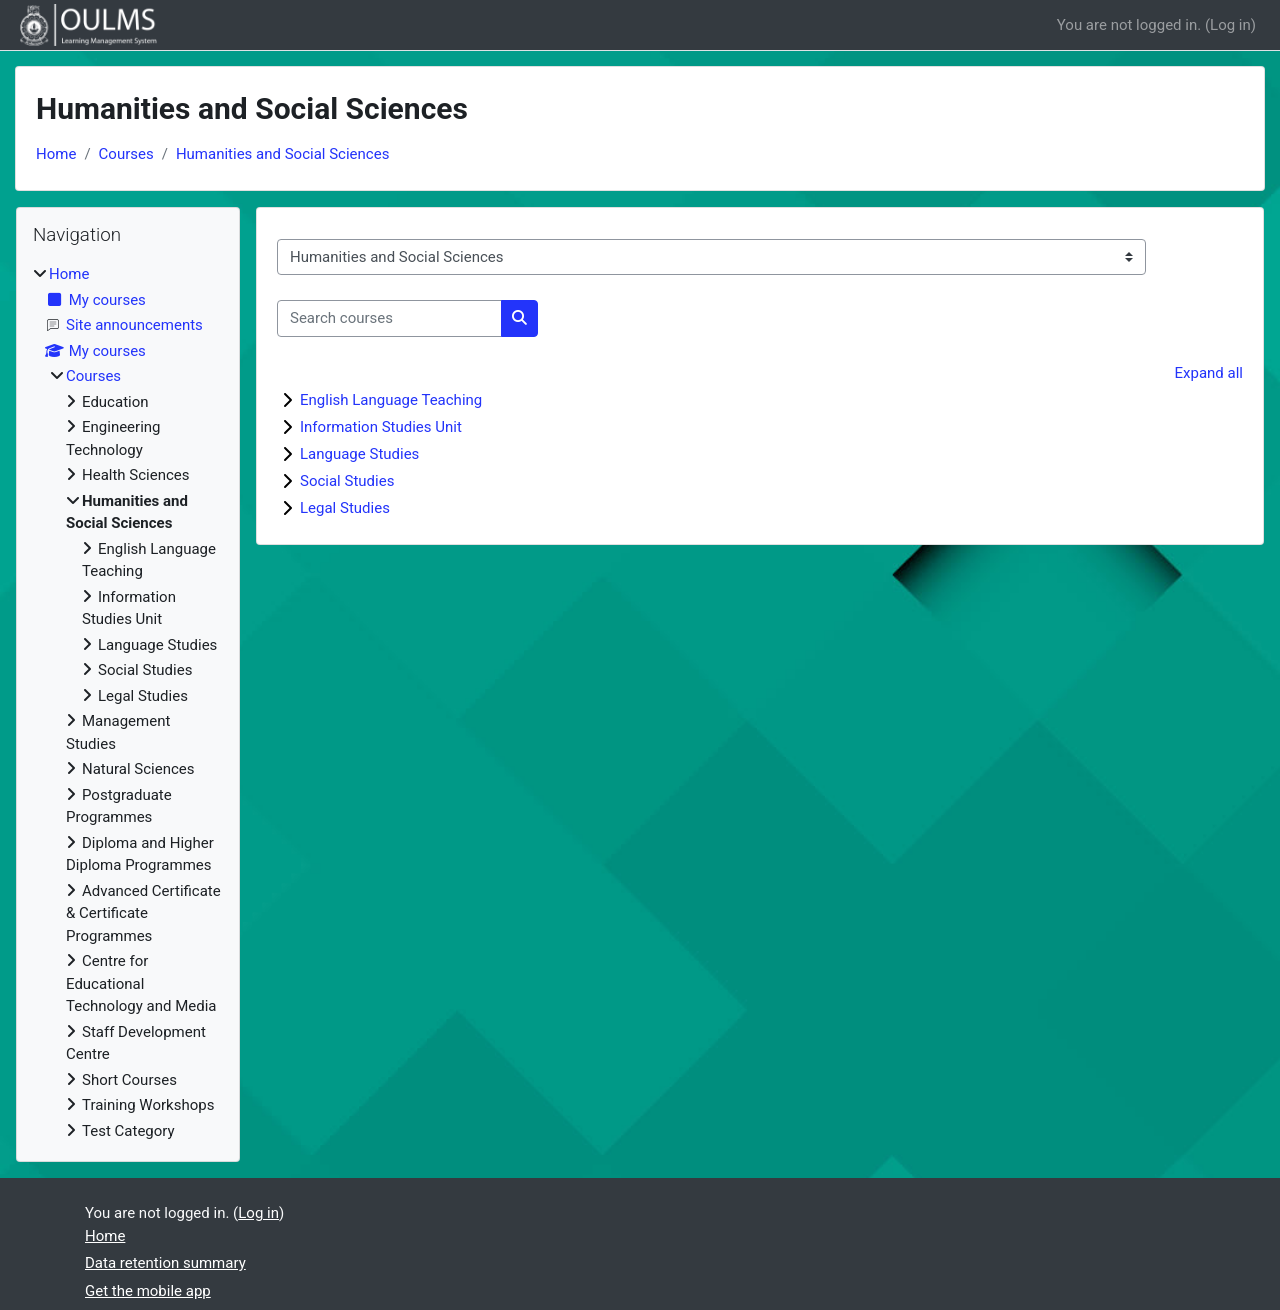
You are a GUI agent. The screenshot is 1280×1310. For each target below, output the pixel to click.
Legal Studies (345, 508)
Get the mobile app (148, 1291)
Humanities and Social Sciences (283, 154)
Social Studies (347, 481)
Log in (1230, 25)
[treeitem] (128, 702)
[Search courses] (389, 318)
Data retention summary (165, 1263)
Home (56, 154)
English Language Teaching (391, 400)
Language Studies (359, 454)
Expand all (1209, 373)
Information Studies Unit (381, 427)
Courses (126, 154)
